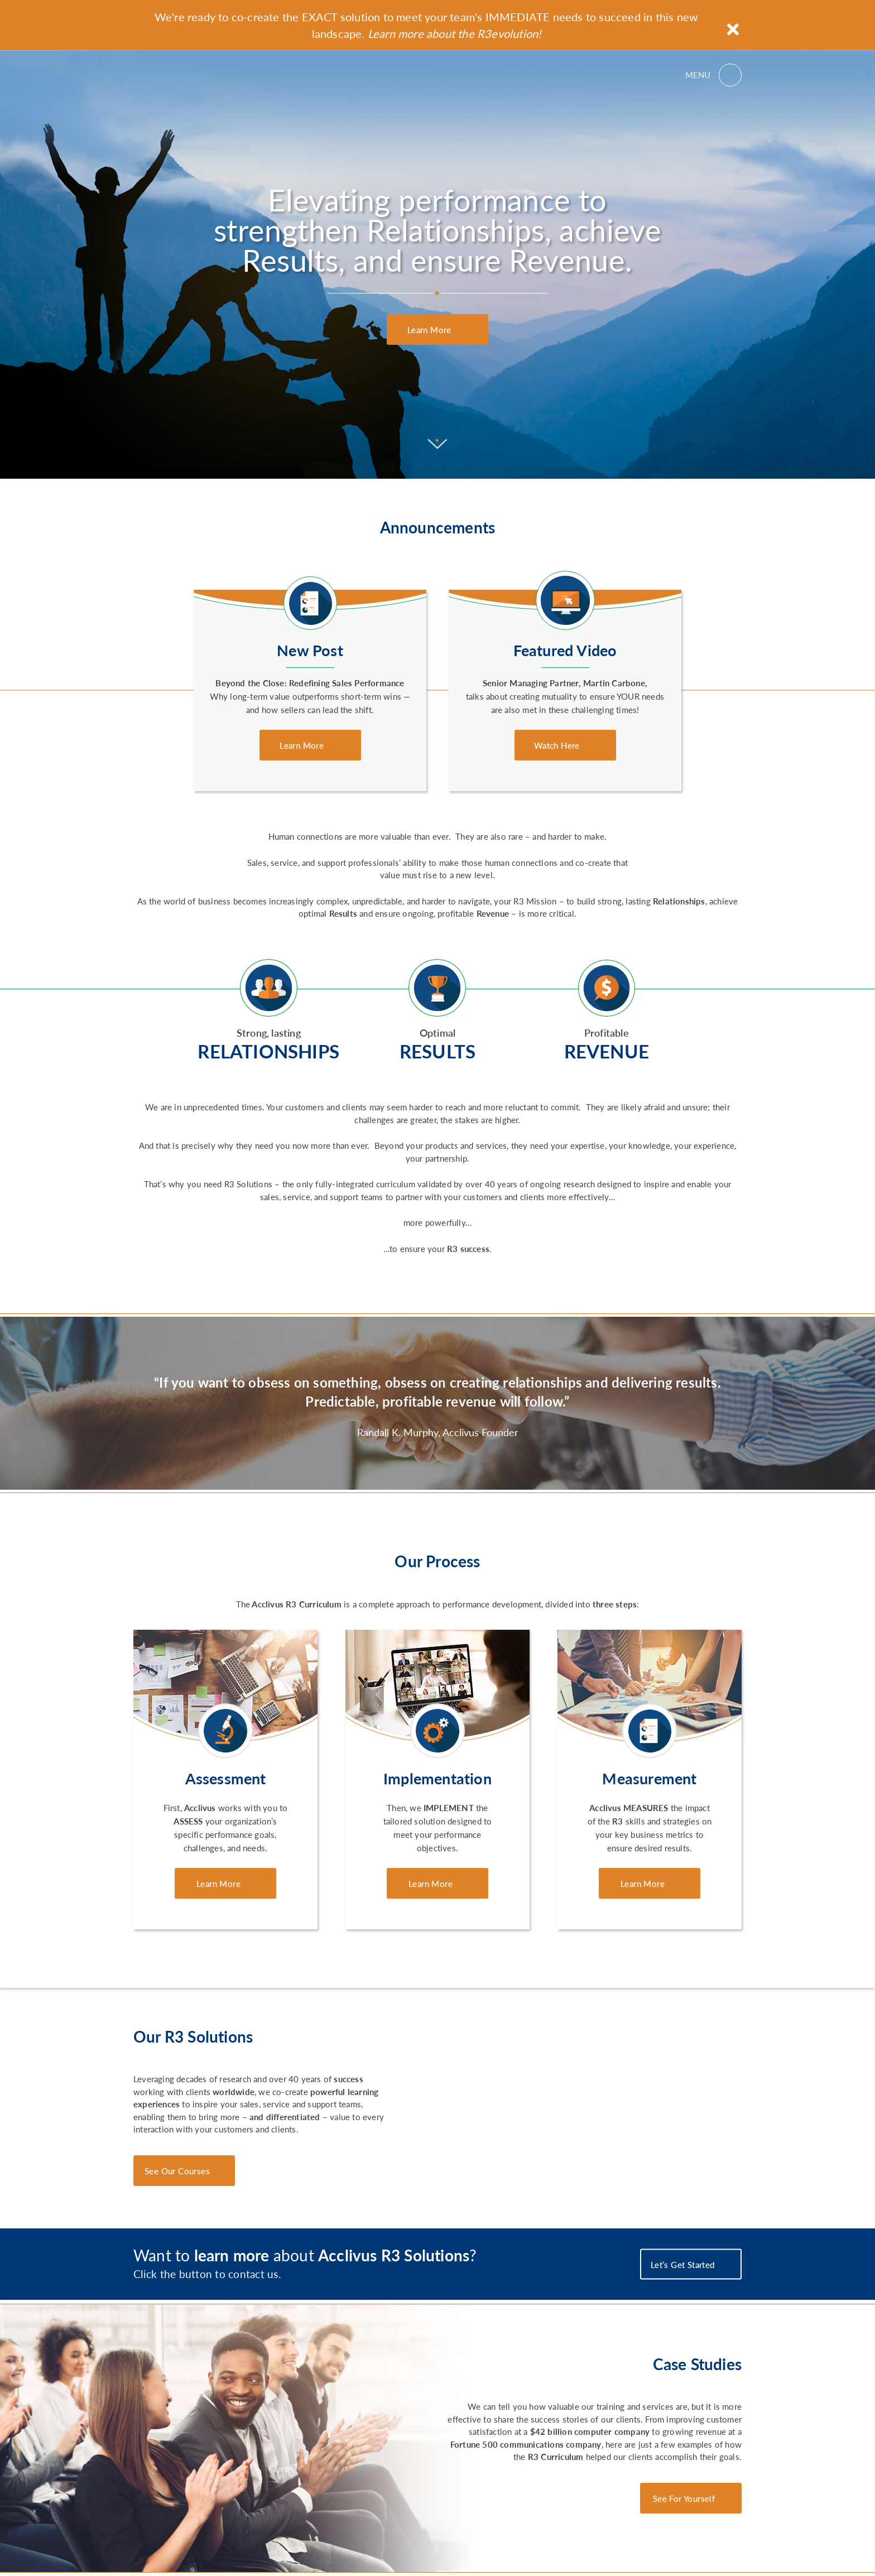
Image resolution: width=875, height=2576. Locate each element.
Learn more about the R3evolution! (454, 33)
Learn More (430, 329)
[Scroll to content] (437, 445)
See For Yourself (684, 2498)
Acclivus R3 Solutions (183, 75)
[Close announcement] (733, 29)
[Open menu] (713, 75)
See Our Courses (177, 2171)
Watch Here (558, 745)
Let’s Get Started (684, 2264)
